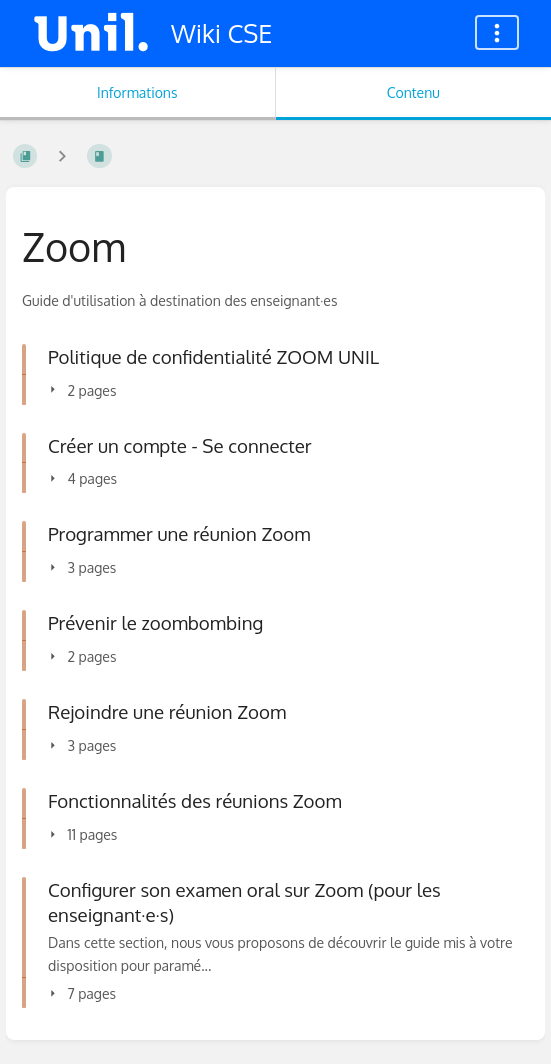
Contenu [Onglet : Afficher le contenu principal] (413, 92)
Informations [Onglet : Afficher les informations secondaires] (137, 92)
